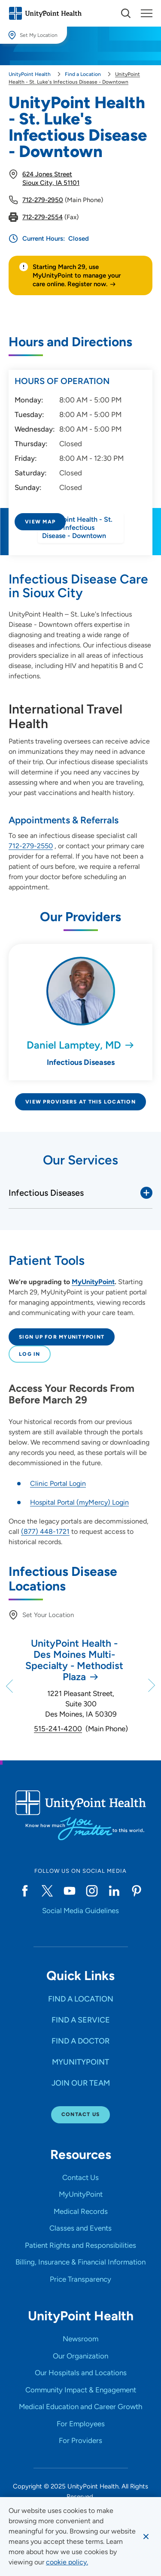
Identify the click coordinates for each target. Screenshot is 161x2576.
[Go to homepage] (45, 13)
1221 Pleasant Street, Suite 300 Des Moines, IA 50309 (81, 1703)
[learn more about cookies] (67, 2562)
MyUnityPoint (93, 1282)
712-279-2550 (31, 846)
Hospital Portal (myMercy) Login (79, 1502)
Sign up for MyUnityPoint (61, 1337)
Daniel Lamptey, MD (74, 1045)
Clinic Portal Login (58, 1483)
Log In (29, 1354)
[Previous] (10, 1686)
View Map (40, 522)
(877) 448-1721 (45, 1531)
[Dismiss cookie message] (146, 2536)
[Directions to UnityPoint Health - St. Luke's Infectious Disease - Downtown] (80, 544)
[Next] (151, 1686)
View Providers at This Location (80, 1102)
